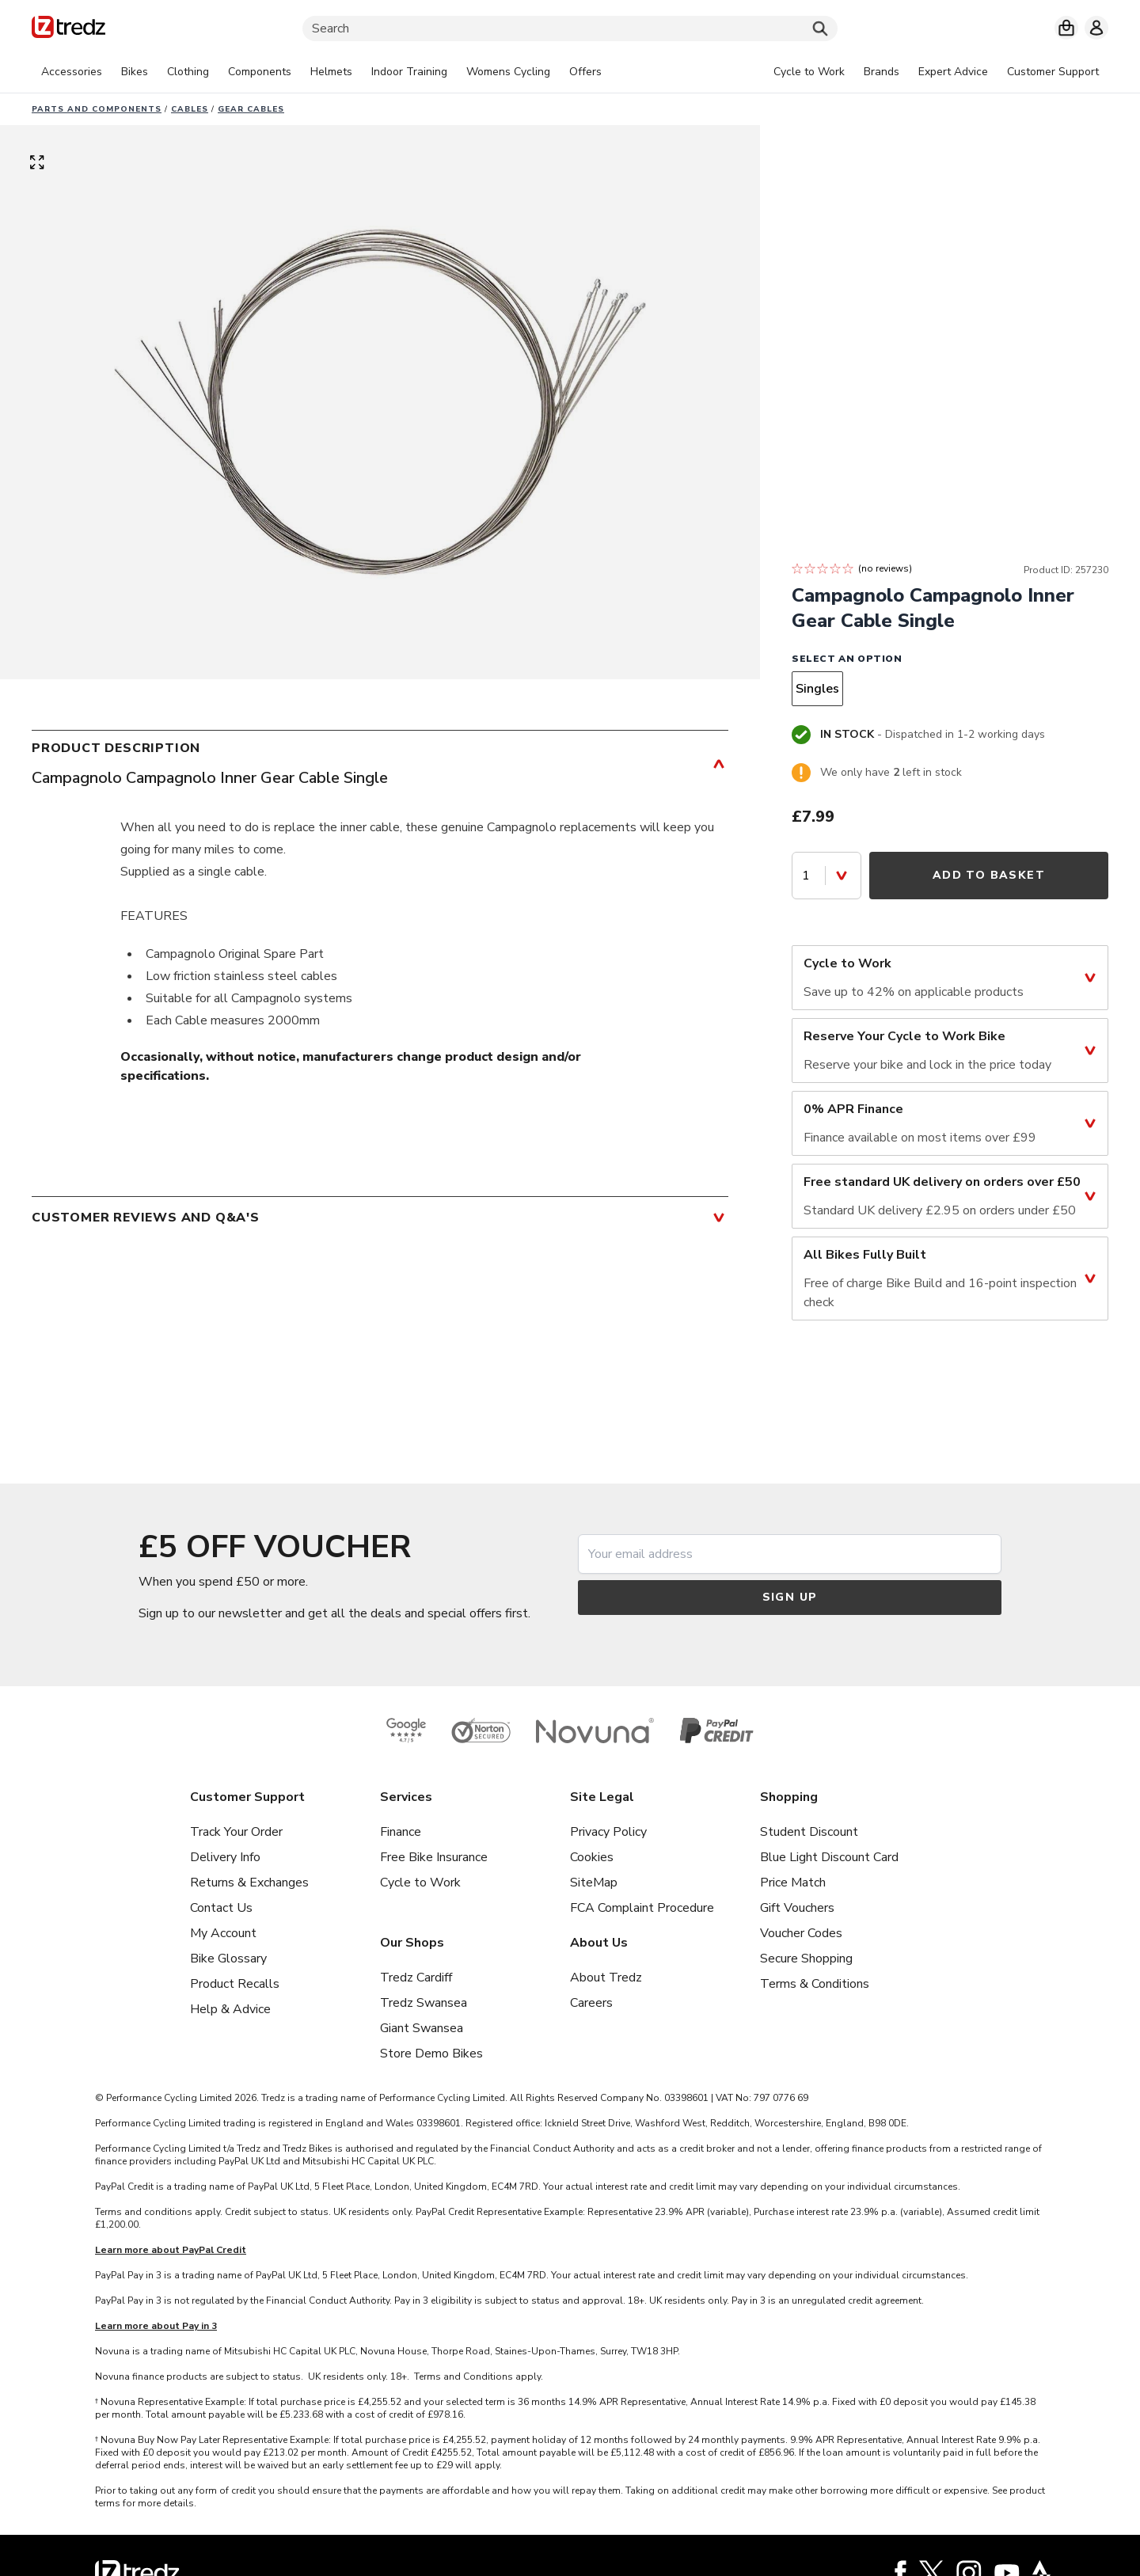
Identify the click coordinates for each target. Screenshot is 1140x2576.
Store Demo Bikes (431, 2053)
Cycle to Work (420, 1882)
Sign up (790, 1597)
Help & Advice (230, 2009)
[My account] (1096, 28)
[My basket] (1066, 28)
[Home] (68, 30)
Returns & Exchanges (249, 1882)
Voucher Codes (801, 1933)
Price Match (793, 1882)
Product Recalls (234, 1984)
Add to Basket (989, 875)
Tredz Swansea (423, 2003)
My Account (223, 1933)
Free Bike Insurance (434, 1857)
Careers (591, 2003)
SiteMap (594, 1882)
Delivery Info (225, 1857)
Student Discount (809, 1832)
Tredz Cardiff (416, 1977)
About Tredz (606, 1977)
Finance (400, 1832)
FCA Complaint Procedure (642, 1908)
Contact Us (221, 1908)
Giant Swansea (421, 2028)
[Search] (570, 28)
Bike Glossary (228, 1958)
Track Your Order (236, 1832)
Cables (189, 109)
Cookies (592, 1857)
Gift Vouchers (797, 1908)
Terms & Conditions (814, 1984)
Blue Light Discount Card (829, 1857)
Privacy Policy (608, 1832)
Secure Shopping (806, 1958)
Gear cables (251, 109)
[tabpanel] (321, 72)
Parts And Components (97, 109)
